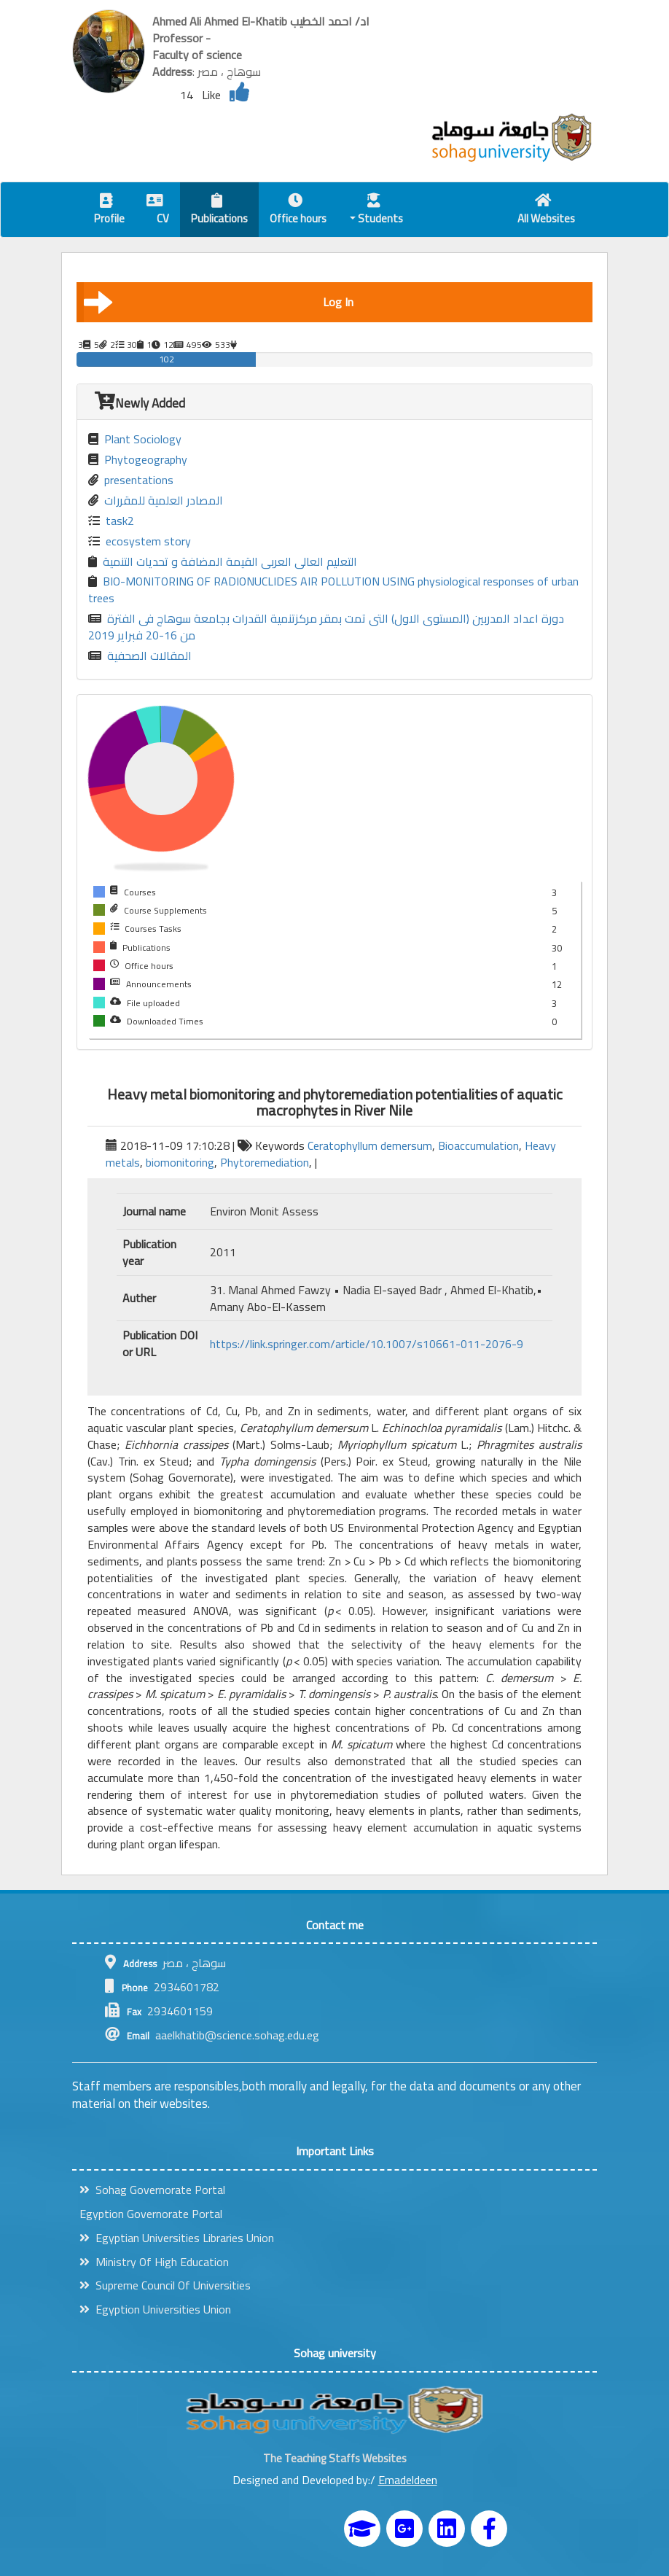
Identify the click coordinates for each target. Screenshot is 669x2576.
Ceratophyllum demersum (370, 1145)
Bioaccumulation (478, 1145)
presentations (130, 480)
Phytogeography (137, 459)
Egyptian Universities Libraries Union (176, 2238)
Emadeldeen (407, 2480)
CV (157, 211)
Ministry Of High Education (154, 2262)
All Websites (546, 211)
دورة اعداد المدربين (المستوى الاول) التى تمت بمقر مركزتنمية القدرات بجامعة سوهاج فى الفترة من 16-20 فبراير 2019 (326, 627)
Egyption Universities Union (155, 2309)
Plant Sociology (134, 439)
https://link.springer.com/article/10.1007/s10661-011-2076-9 (366, 1344)
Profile (109, 211)
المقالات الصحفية (140, 655)
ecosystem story (139, 541)
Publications (219, 211)
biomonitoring (180, 1162)
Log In (218, 301)
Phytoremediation (264, 1162)
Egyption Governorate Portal (150, 2214)
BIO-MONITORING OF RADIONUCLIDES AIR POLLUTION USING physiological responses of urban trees (333, 590)
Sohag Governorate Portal (152, 2190)
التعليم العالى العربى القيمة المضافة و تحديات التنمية (222, 561)
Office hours (298, 211)
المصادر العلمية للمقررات (155, 500)
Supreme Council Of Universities (165, 2285)
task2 (111, 521)
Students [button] (376, 211)
